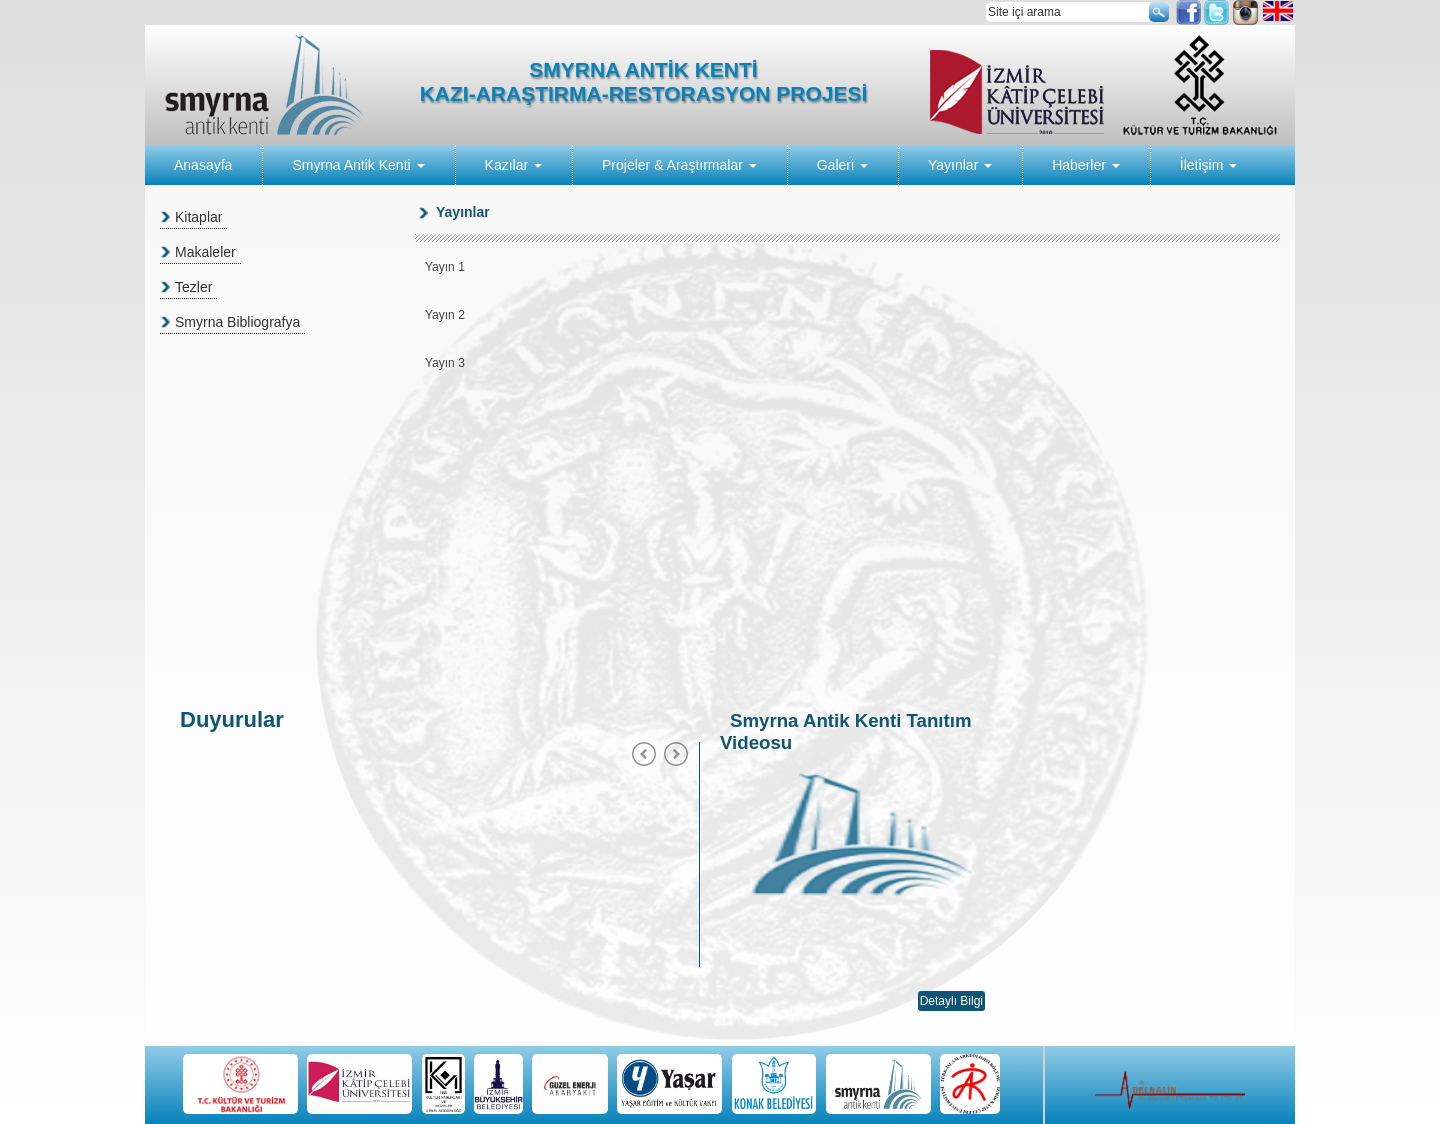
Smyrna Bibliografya (237, 322)
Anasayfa (203, 165)
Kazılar (513, 165)
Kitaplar (198, 217)
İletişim (1208, 165)
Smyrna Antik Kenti (358, 165)
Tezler (193, 287)
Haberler (1086, 165)
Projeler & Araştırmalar (679, 165)
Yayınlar (960, 165)
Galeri (842, 165)
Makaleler (205, 252)
